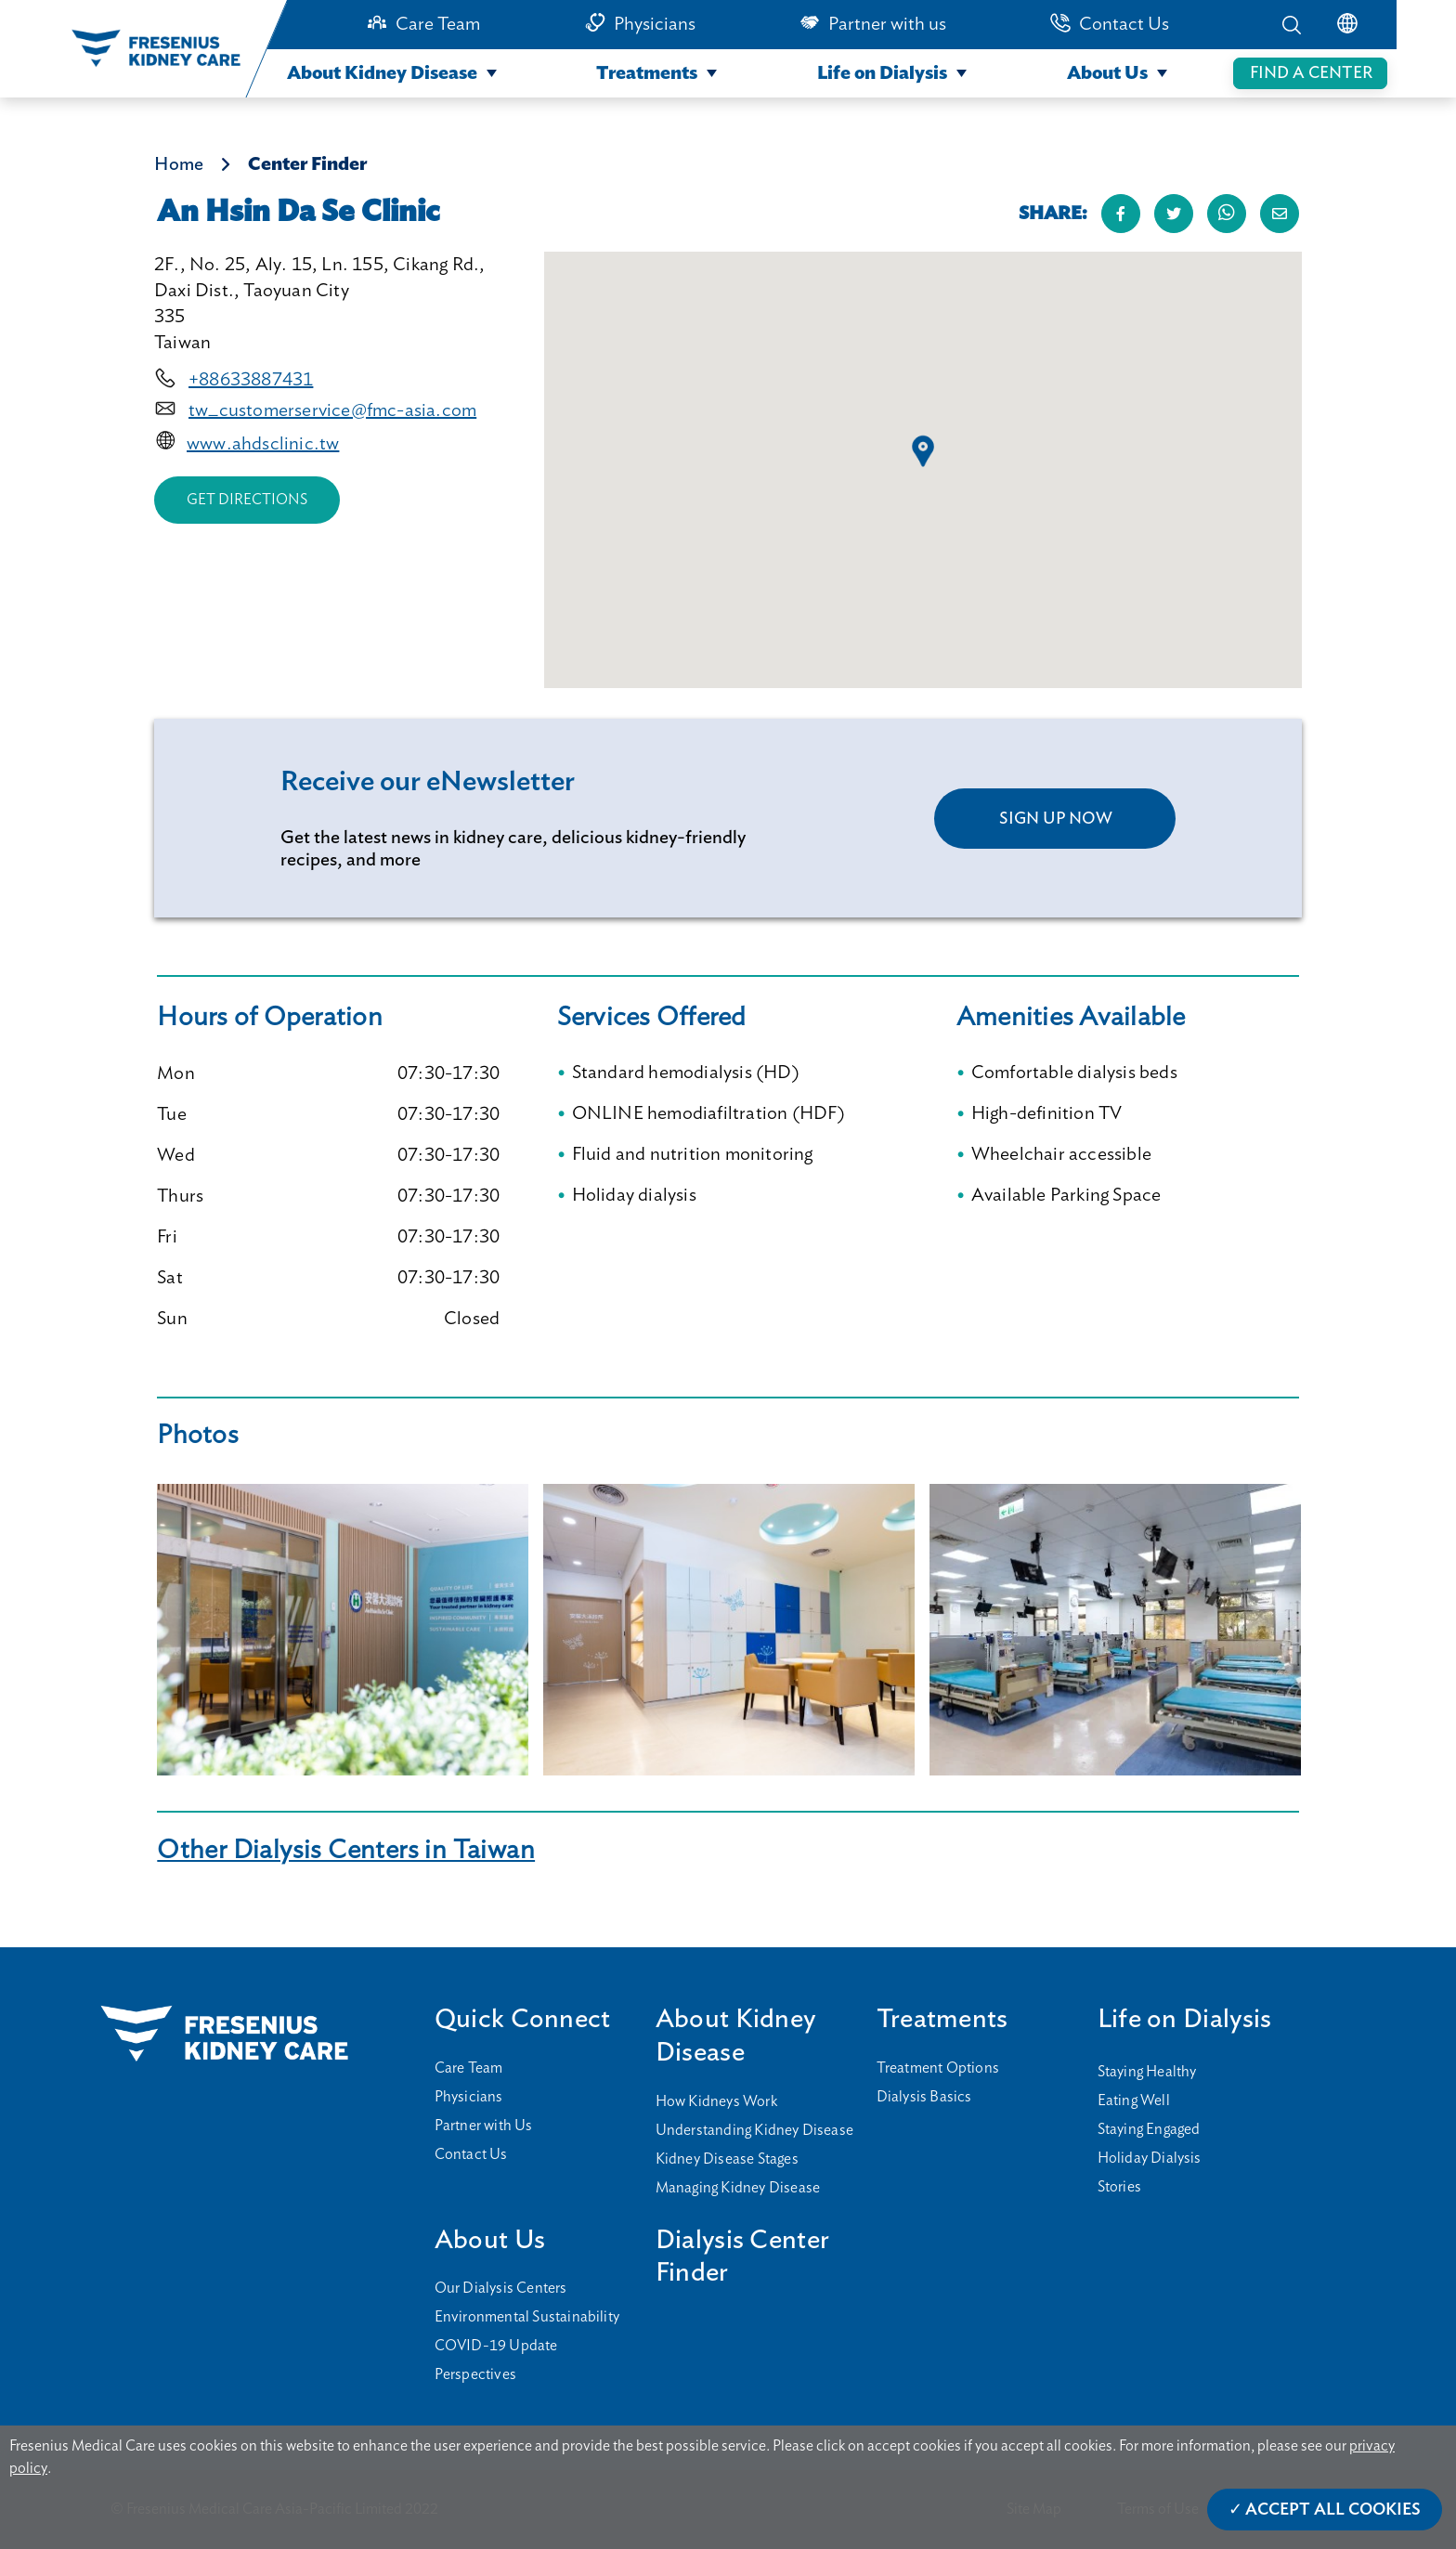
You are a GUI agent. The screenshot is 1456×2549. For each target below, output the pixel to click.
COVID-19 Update (496, 2345)
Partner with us (887, 24)
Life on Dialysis (882, 73)
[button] (923, 451)
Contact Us (1124, 24)
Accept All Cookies (1333, 2510)
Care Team (438, 24)
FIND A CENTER (1311, 73)
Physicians (655, 24)
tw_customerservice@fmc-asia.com (332, 410)
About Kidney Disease (382, 73)
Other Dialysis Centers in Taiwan (346, 1850)
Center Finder (307, 164)
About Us (1107, 73)
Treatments (646, 73)
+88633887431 (250, 380)
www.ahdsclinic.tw (263, 444)
